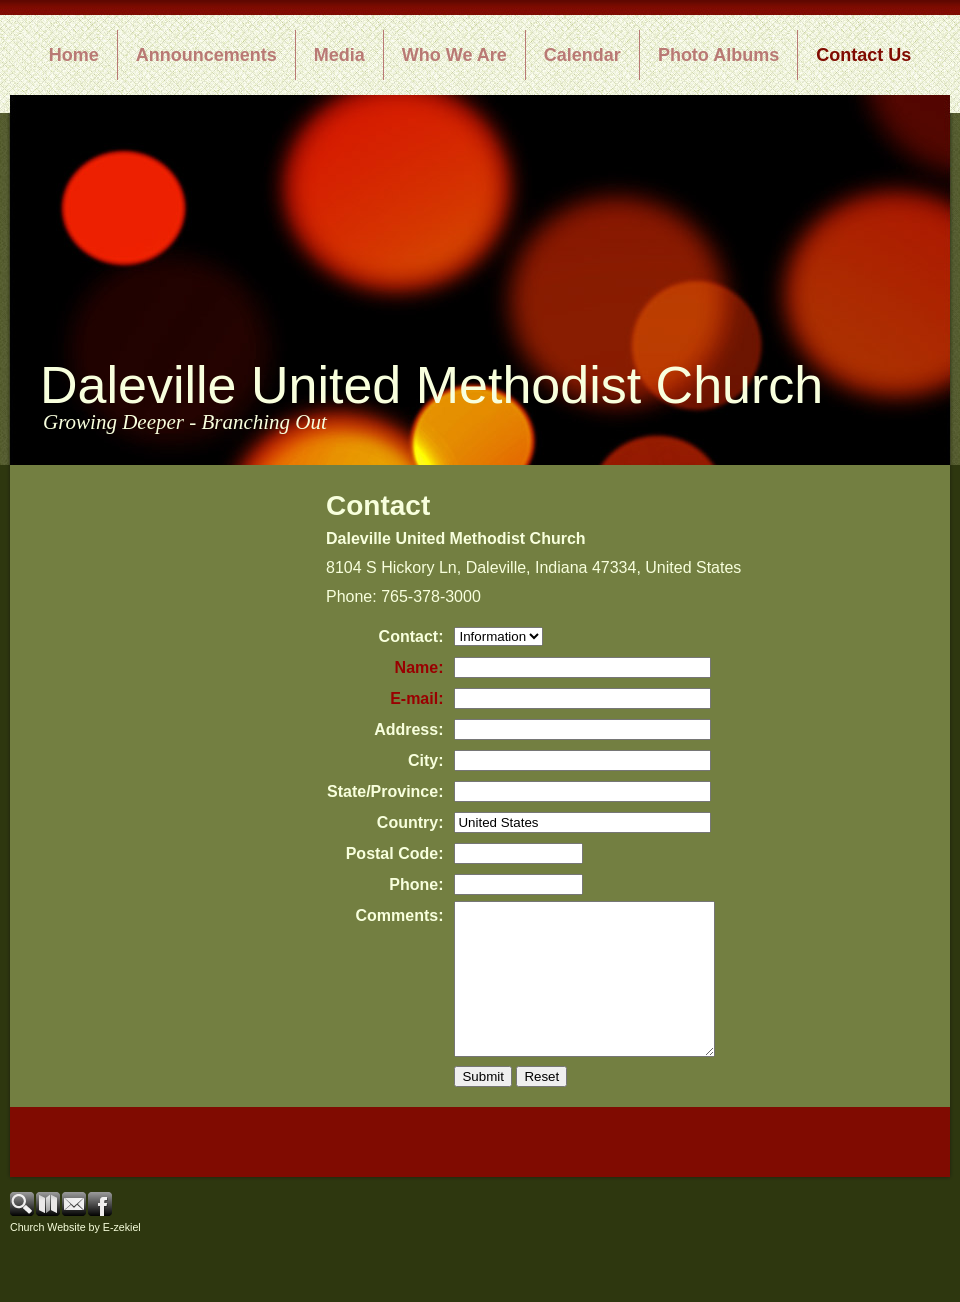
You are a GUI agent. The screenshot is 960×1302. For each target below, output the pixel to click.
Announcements (206, 55)
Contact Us (863, 55)
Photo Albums (718, 55)
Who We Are (454, 55)
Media (339, 55)
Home (74, 55)
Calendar (582, 55)
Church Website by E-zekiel (75, 1257)
